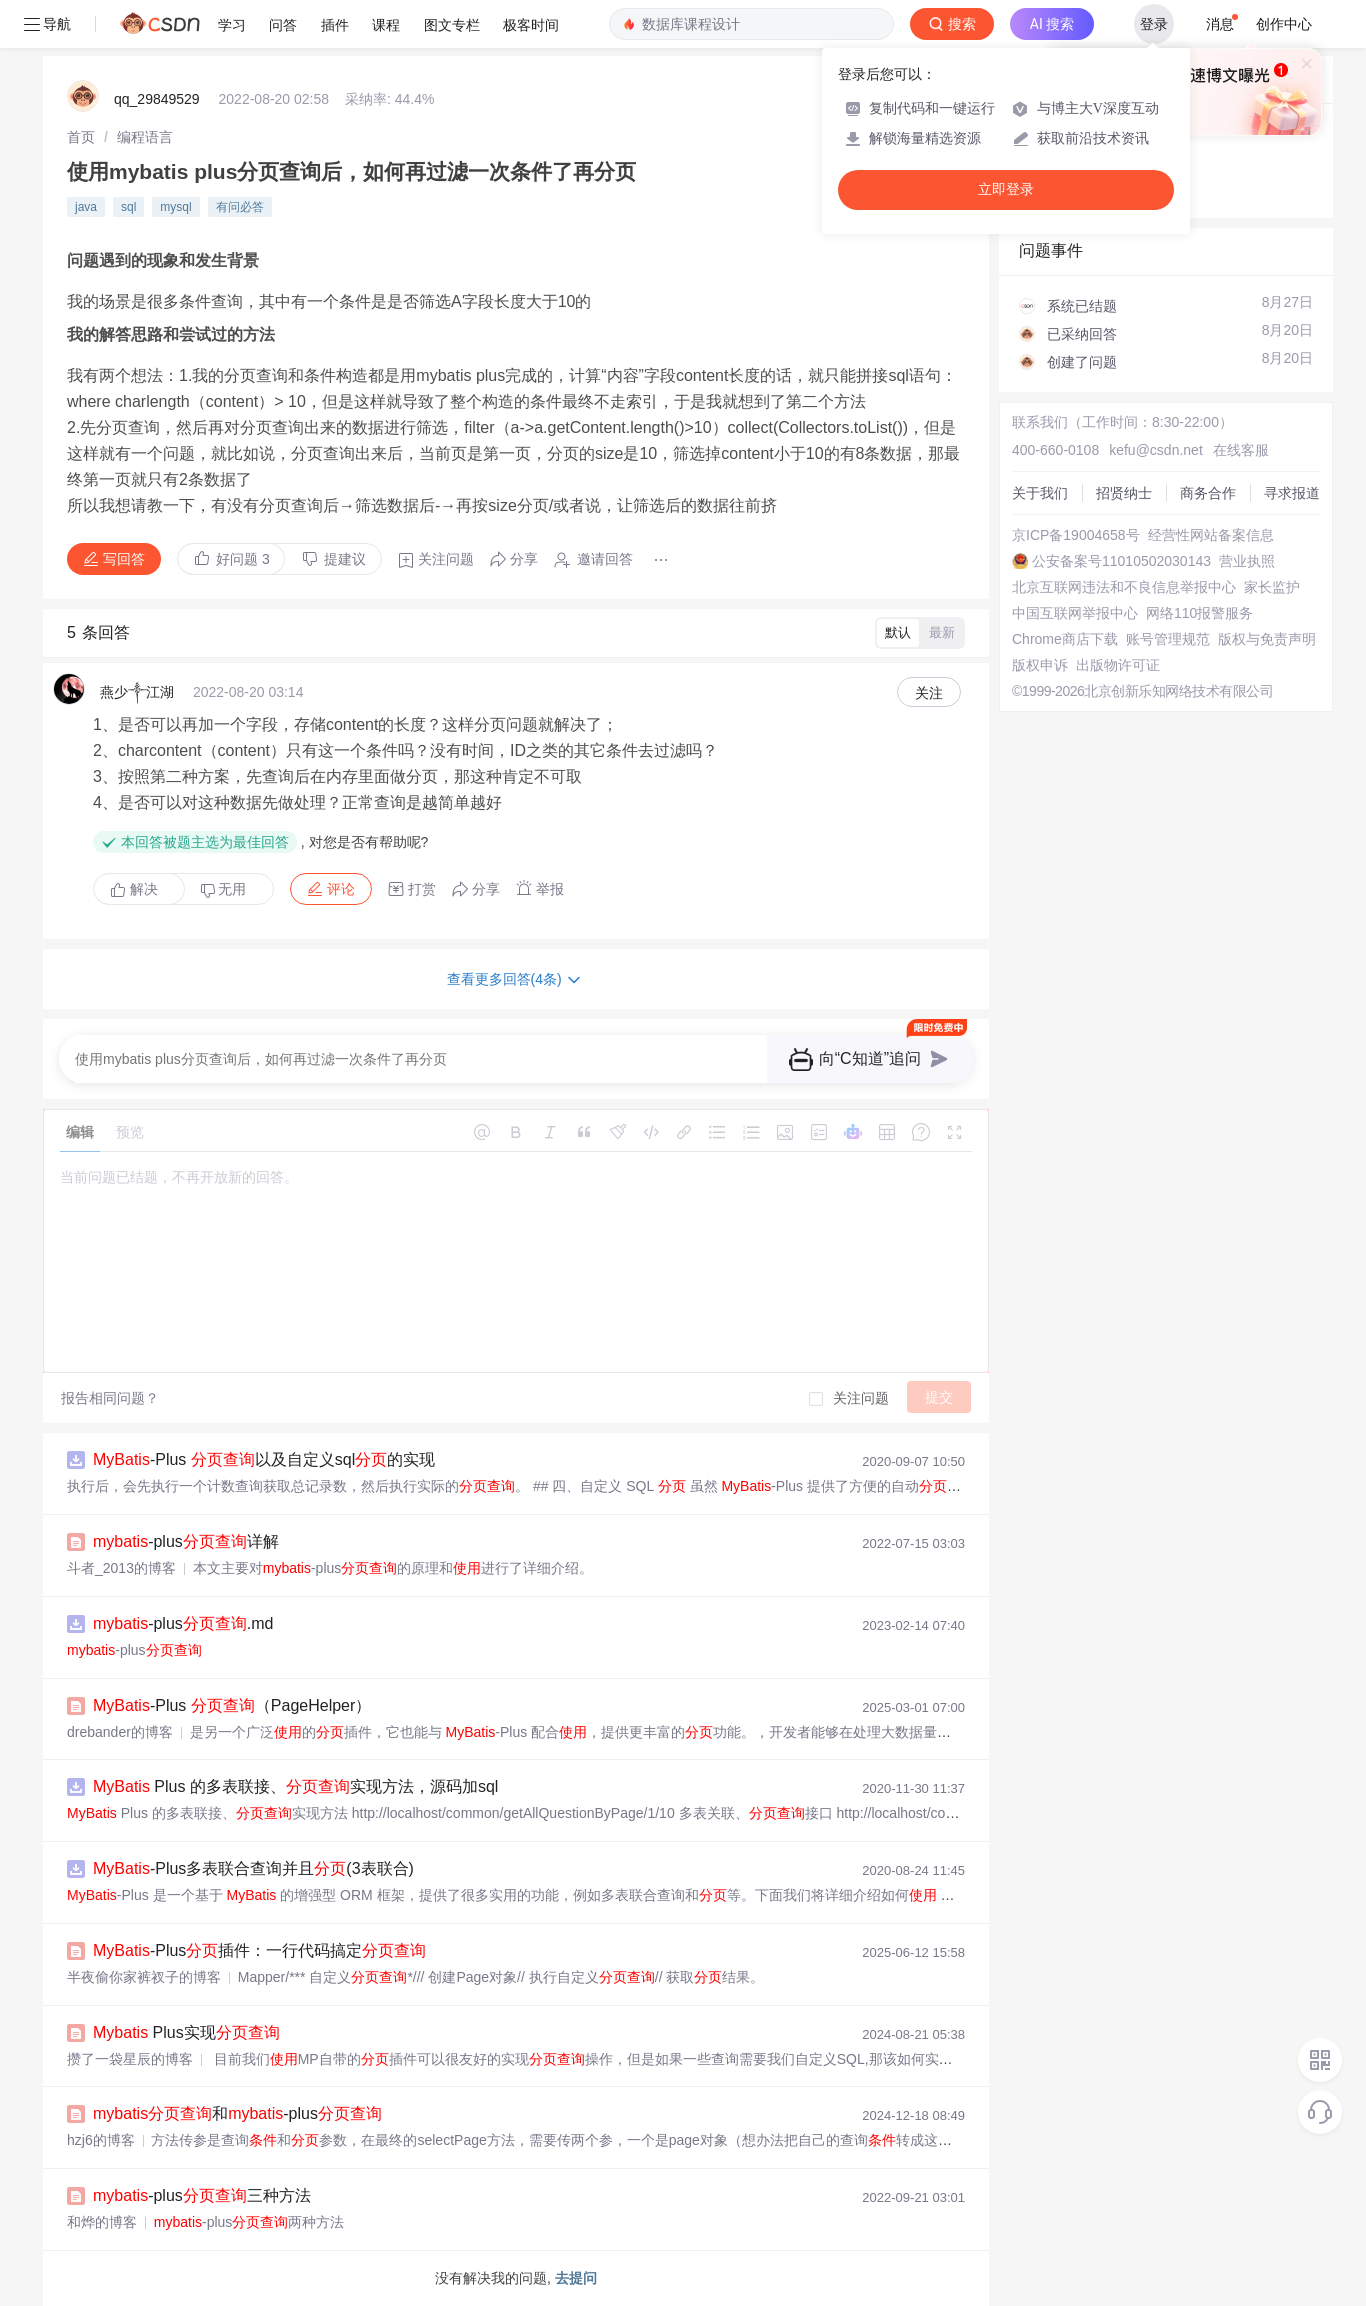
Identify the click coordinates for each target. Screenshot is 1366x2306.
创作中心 (1284, 24)
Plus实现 (186, 2032)
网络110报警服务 (1199, 613)
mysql (175, 207)
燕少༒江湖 (137, 692)
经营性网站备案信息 (1211, 535)
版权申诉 (1040, 665)
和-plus (237, 2113)
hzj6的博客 (101, 2140)
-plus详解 (186, 1541)
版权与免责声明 (1267, 639)
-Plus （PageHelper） (232, 1705)
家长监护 (1272, 587)
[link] (81, 137)
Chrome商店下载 (1065, 639)
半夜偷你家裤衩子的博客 (144, 1977)
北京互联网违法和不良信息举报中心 (1124, 587)
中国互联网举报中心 (1075, 613)
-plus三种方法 (202, 2195)
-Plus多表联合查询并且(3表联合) (253, 1868)
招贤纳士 (1124, 493)
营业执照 (1247, 561)
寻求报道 (1292, 493)
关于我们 (1040, 493)
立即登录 (1006, 189)
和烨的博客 (102, 2222)
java (86, 207)
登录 (1154, 24)
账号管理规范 (1168, 639)
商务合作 (1208, 493)
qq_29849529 (157, 99)
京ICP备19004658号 (1076, 535)
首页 (81, 137)
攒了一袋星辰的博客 (130, 2059)
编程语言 (145, 137)
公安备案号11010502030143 (1121, 561)
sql (128, 207)
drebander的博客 (120, 1732)
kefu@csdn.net (1156, 450)
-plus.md (183, 1623)
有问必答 (240, 207)
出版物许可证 (1118, 665)
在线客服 (1241, 450)
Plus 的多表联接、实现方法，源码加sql (295, 1786)
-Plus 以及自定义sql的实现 (264, 1459)
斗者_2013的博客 (121, 1568)
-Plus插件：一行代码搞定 (259, 1950)
